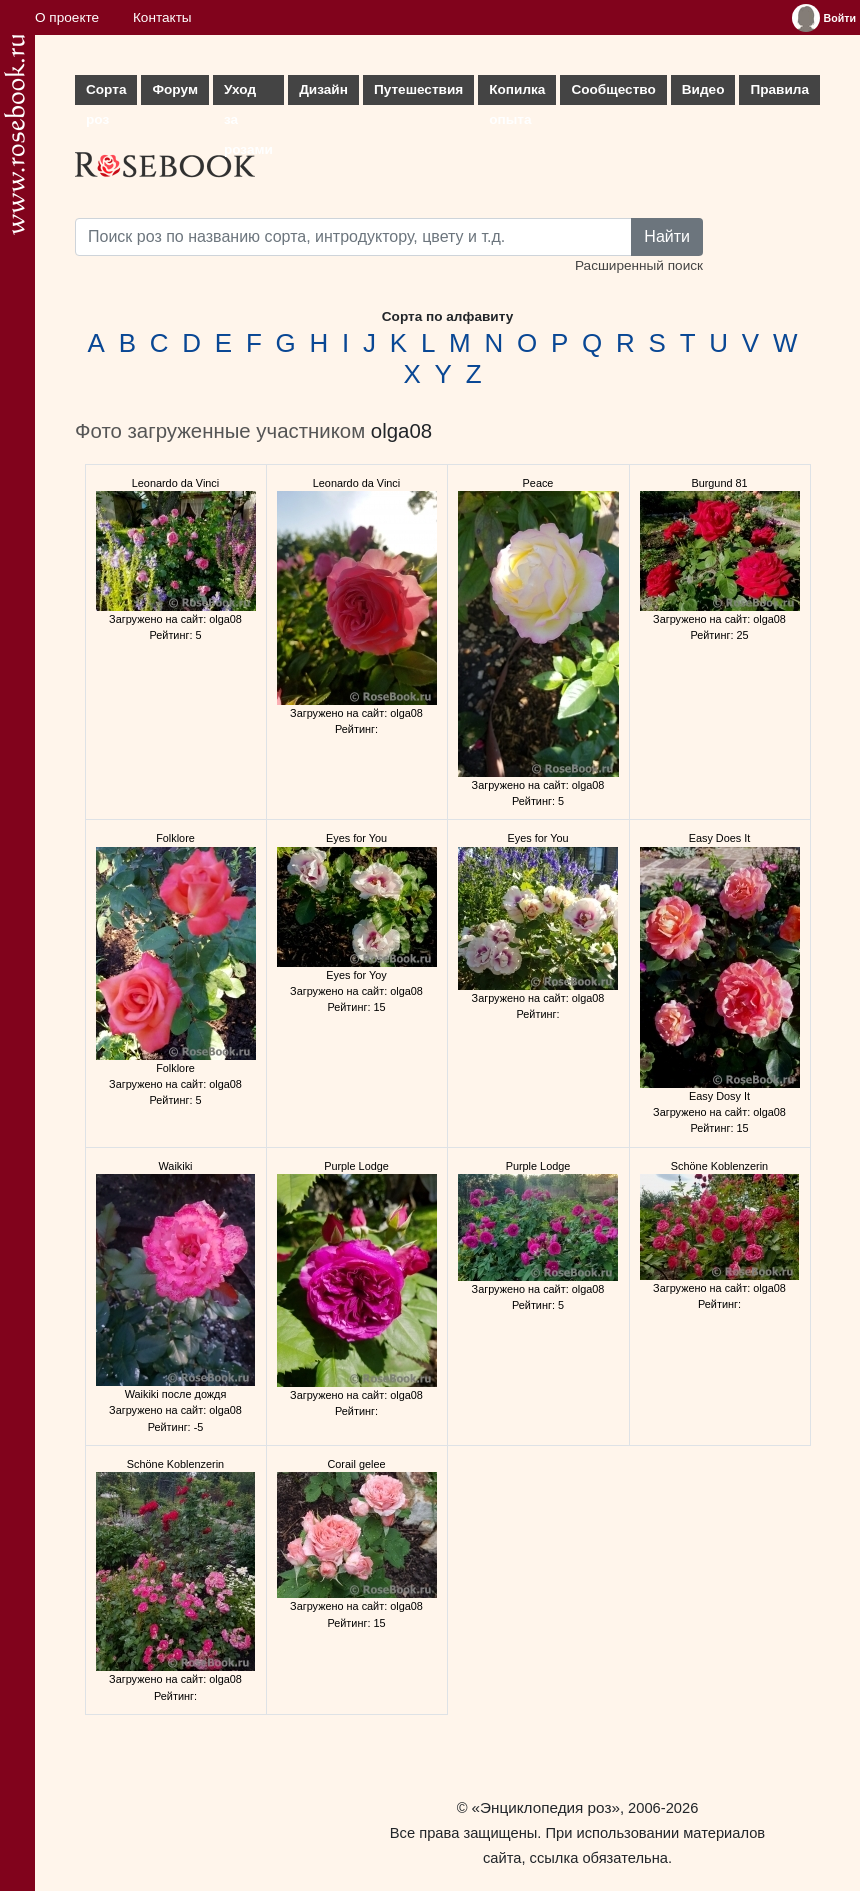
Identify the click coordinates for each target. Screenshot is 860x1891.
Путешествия (418, 89)
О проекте (67, 17)
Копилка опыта (517, 93)
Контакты (162, 17)
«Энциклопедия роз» (546, 1807)
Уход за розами (248, 93)
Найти (667, 236)
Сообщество (613, 89)
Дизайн (323, 89)
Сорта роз (106, 93)
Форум (174, 89)
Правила (779, 89)
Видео (703, 89)
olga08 (401, 431)
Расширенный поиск (639, 265)
